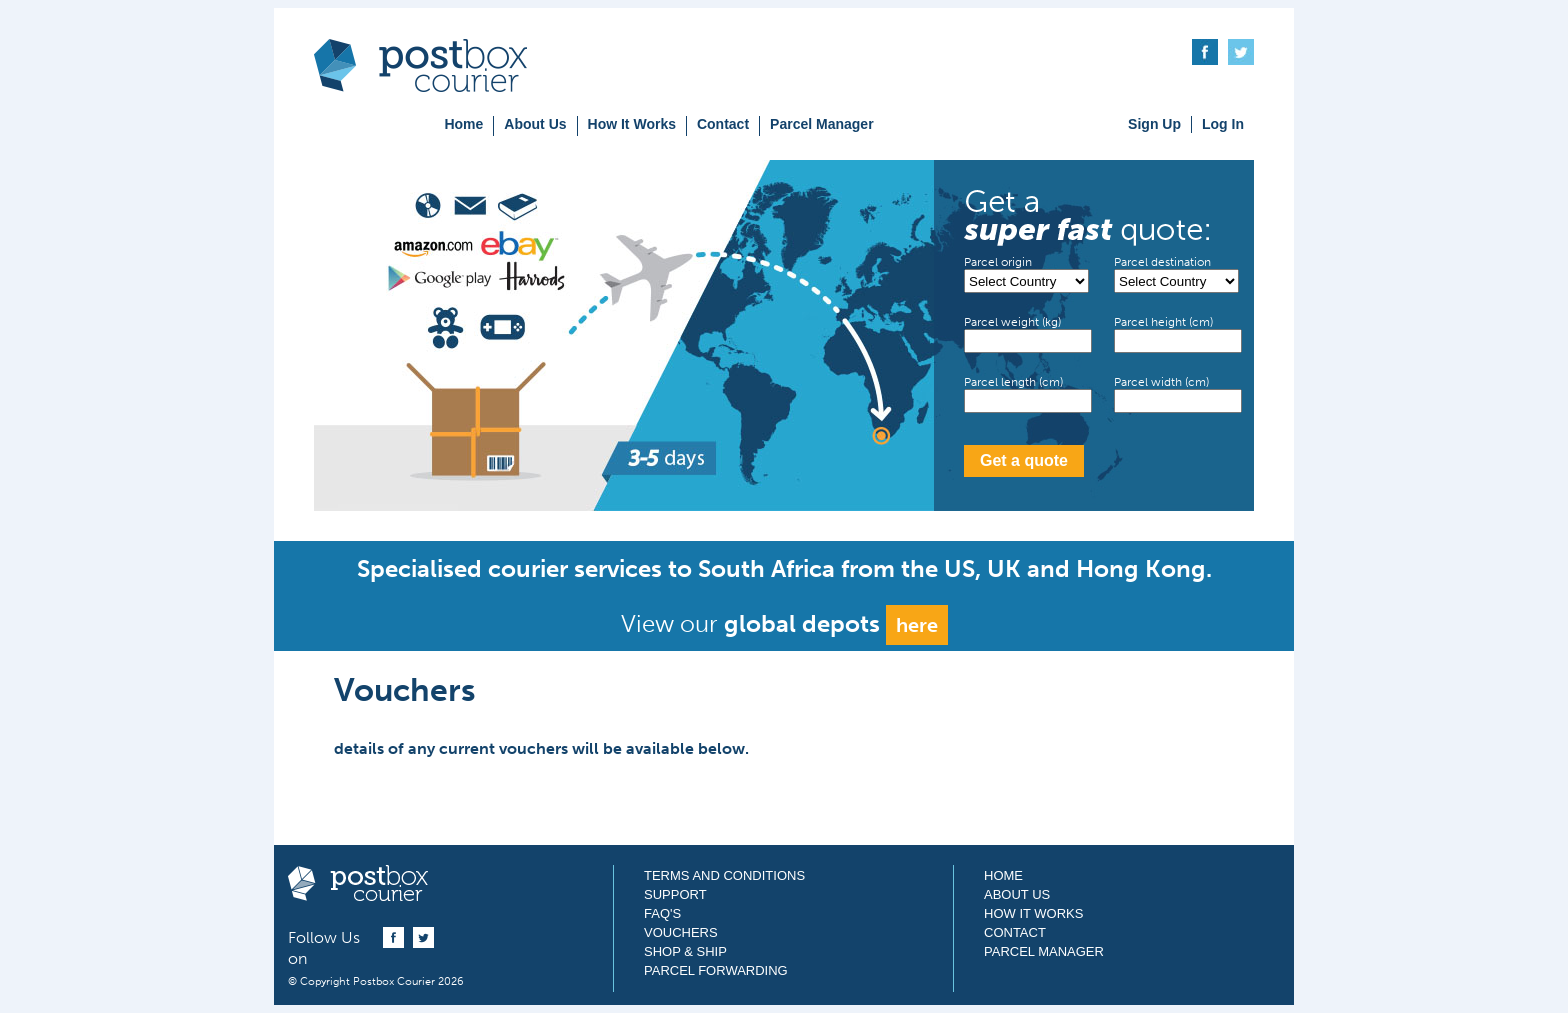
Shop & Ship (685, 951)
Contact (723, 124)
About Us (535, 124)
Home (463, 124)
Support (675, 894)
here (917, 625)
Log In (1223, 124)
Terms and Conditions (724, 875)
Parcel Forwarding (716, 970)
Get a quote (1024, 460)
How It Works (632, 124)
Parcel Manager (822, 124)
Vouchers (681, 932)
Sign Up (1154, 124)
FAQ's (662, 913)
